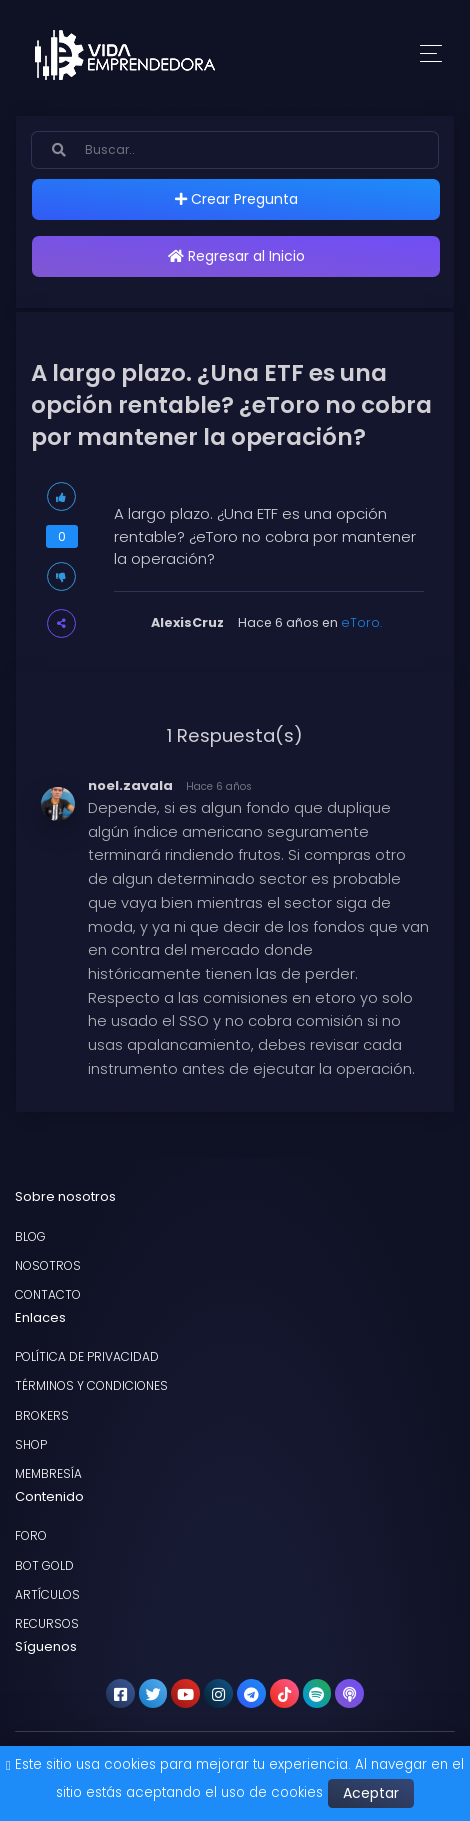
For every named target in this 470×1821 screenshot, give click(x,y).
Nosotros (48, 1265)
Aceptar (371, 1793)
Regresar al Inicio (236, 256)
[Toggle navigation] (431, 55)
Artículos (47, 1594)
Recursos (47, 1623)
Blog (30, 1236)
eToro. (361, 622)
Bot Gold (44, 1565)
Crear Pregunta (236, 199)
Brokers (42, 1415)
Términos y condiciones (91, 1385)
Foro (31, 1535)
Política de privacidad (87, 1356)
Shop (31, 1444)
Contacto (48, 1294)
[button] (61, 623)
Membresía (48, 1473)
